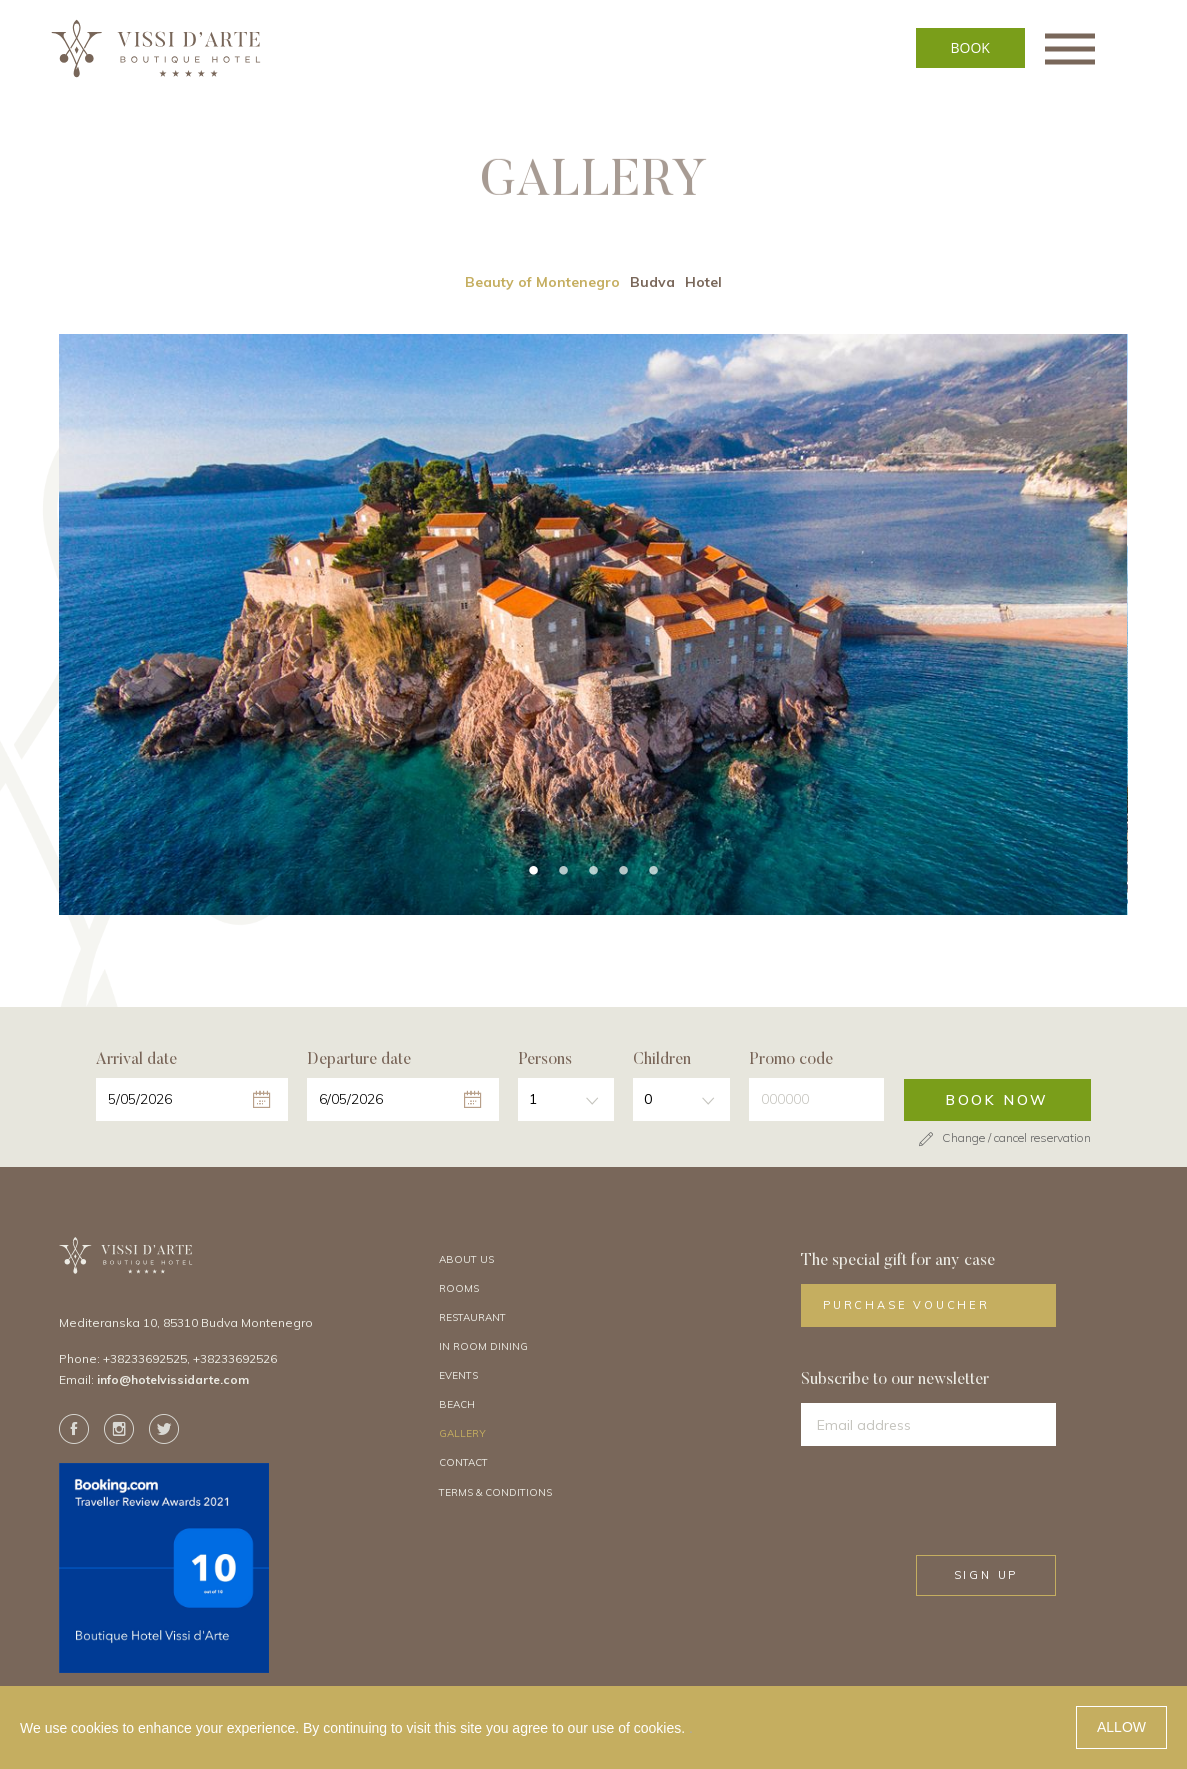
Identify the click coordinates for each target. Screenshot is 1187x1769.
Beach (457, 1407)
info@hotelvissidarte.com (173, 1382)
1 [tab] (533, 874)
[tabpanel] (593, 627)
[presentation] (968, 1503)
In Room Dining (483, 1349)
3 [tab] (593, 874)
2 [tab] (563, 874)
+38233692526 (235, 1361)
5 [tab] (653, 874)
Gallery (462, 1436)
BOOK (1002, 47)
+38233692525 (145, 1361)
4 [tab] (623, 874)
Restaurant (472, 1320)
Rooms (459, 1291)
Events (458, 1378)
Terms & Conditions (495, 1495)
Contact (463, 1466)
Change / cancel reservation (1003, 1140)
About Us (466, 1262)
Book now (997, 1103)
